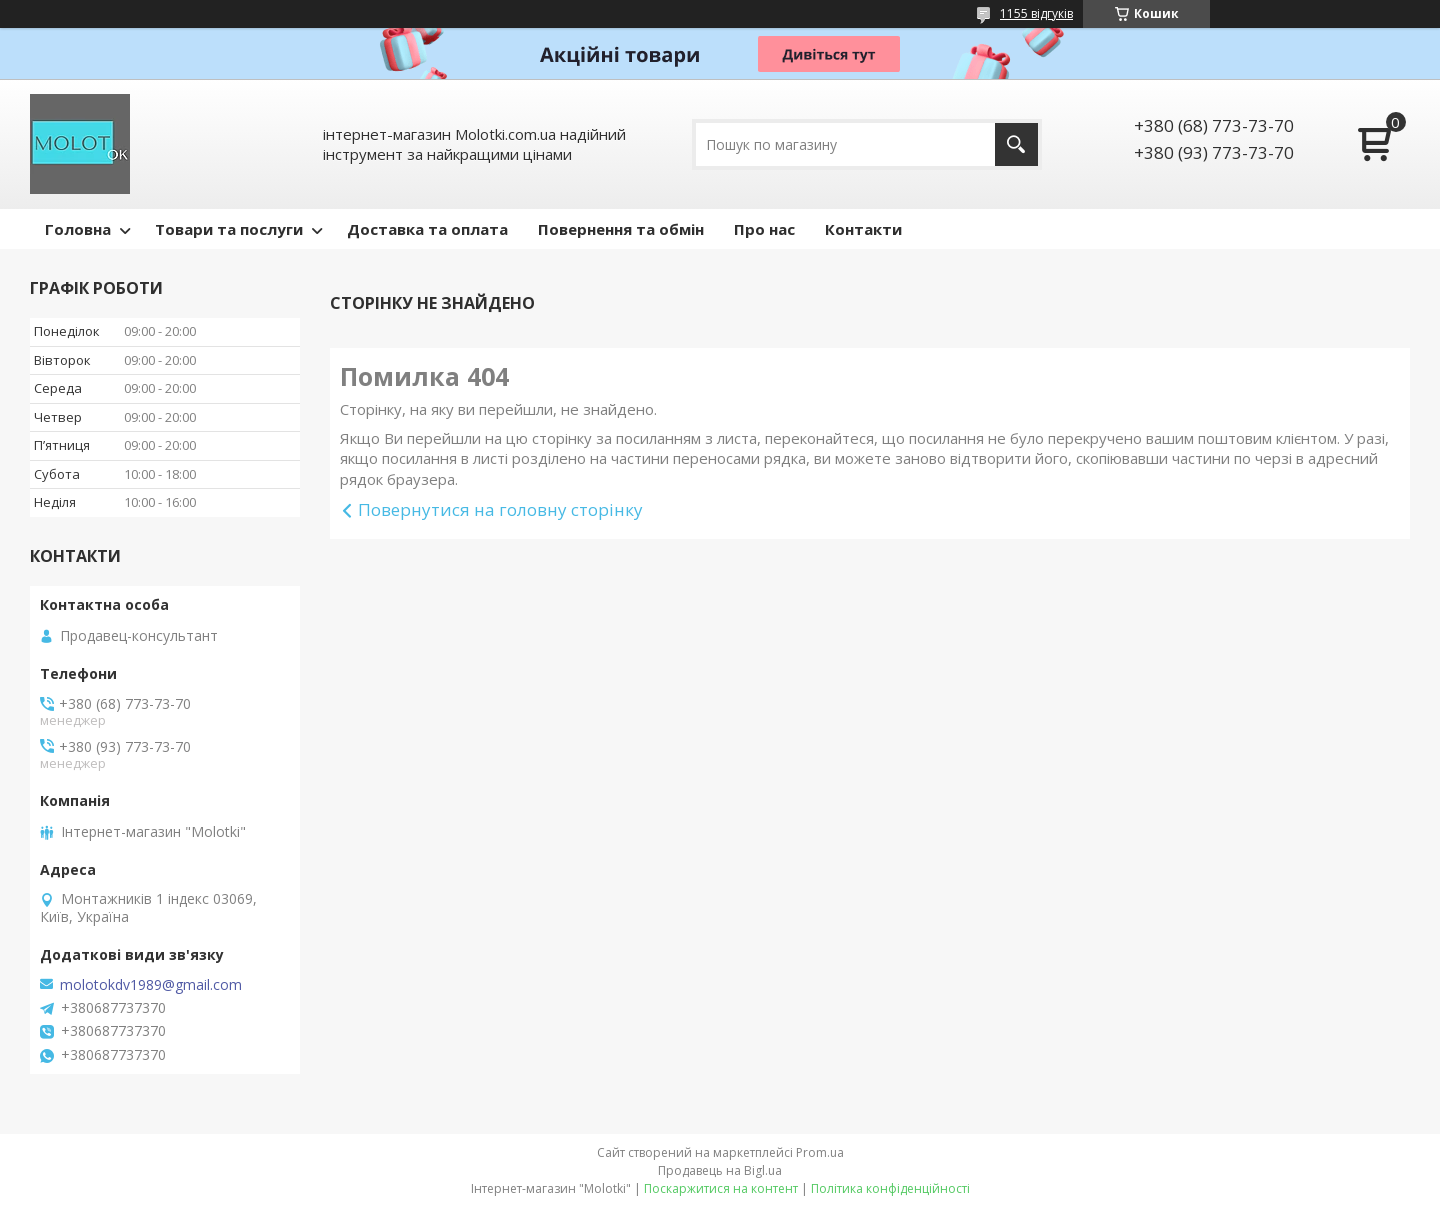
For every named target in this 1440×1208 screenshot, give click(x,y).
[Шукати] (1016, 144)
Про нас (764, 229)
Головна (78, 229)
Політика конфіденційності (890, 1188)
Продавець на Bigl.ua (720, 1170)
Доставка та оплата (427, 229)
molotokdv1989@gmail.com (151, 985)
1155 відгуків (1036, 13)
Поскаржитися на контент (721, 1188)
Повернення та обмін (621, 229)
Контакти (863, 229)
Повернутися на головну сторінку (500, 509)
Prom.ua (820, 1152)
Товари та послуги (229, 229)
